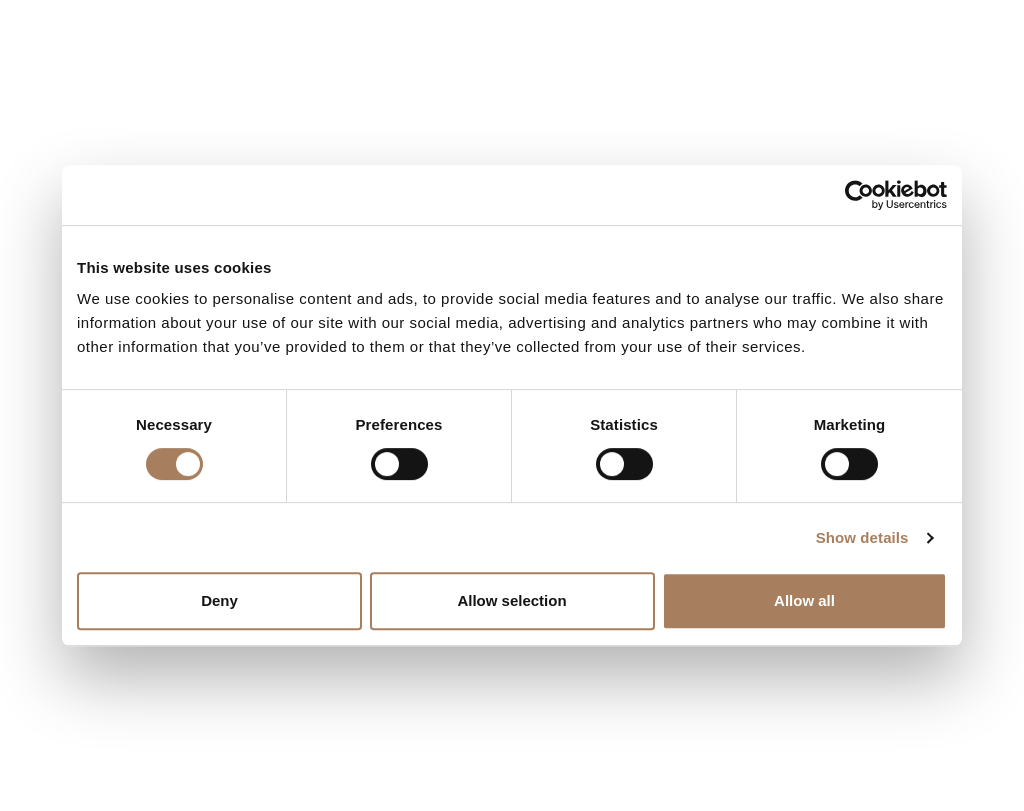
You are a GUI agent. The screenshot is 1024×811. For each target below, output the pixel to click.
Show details (862, 537)
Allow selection (511, 600)
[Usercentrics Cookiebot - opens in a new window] (859, 195)
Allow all (804, 600)
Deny (219, 600)
